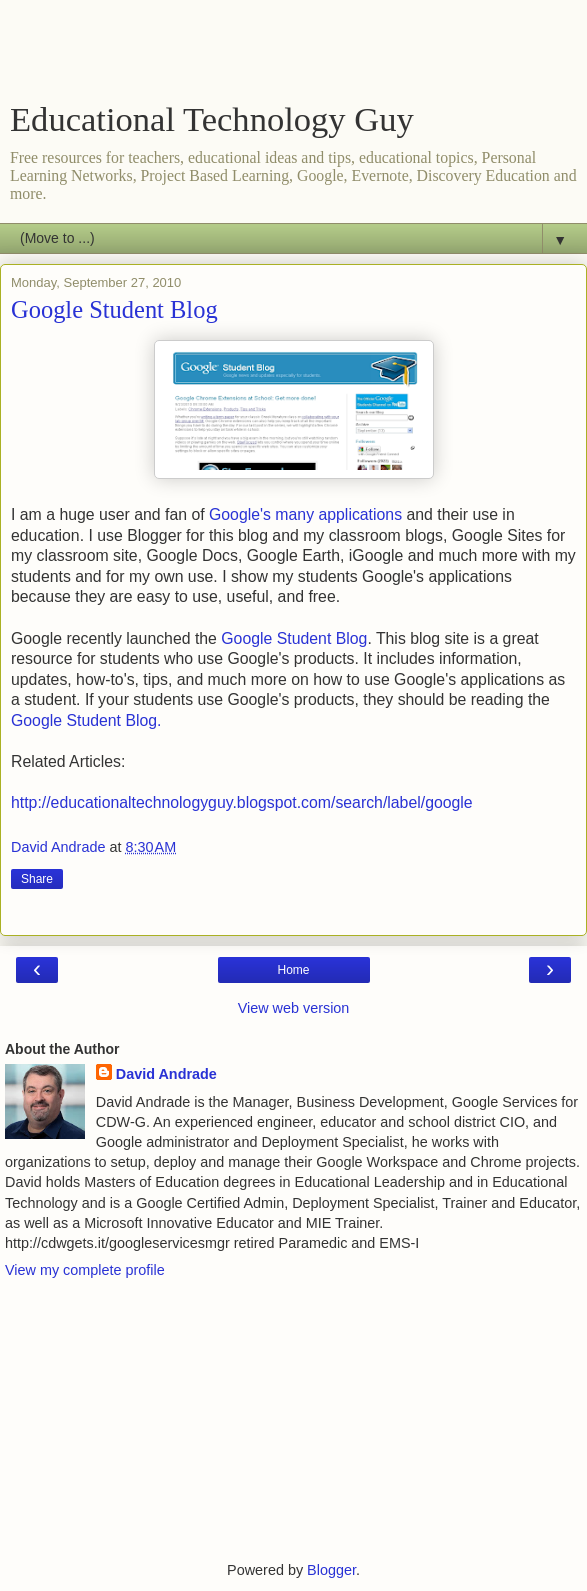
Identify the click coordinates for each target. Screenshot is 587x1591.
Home (293, 970)
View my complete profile (85, 1270)
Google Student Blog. (88, 720)
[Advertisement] (294, 55)
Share (37, 879)
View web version (294, 1008)
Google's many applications (305, 514)
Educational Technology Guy (212, 119)
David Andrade (166, 1074)
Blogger (331, 1570)
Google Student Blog (294, 638)
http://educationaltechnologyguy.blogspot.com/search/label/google (242, 802)
